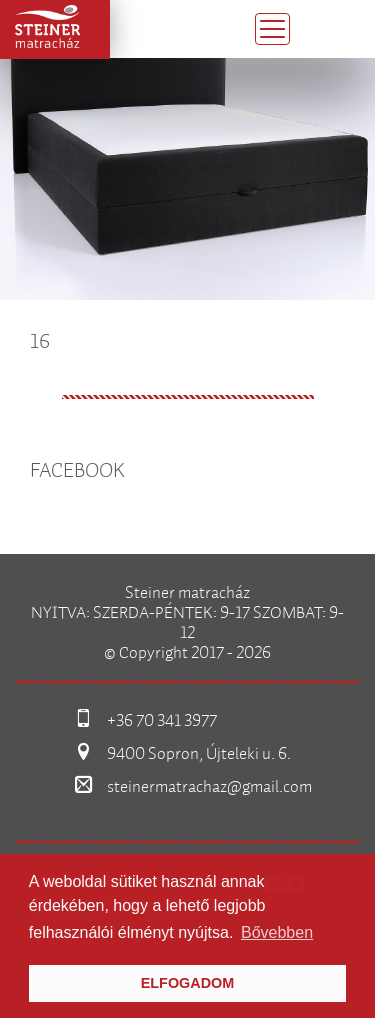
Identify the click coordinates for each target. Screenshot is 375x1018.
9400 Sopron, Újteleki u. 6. (199, 754)
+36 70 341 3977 (162, 721)
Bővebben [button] (277, 932)
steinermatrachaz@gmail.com (209, 787)
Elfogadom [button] (188, 983)
